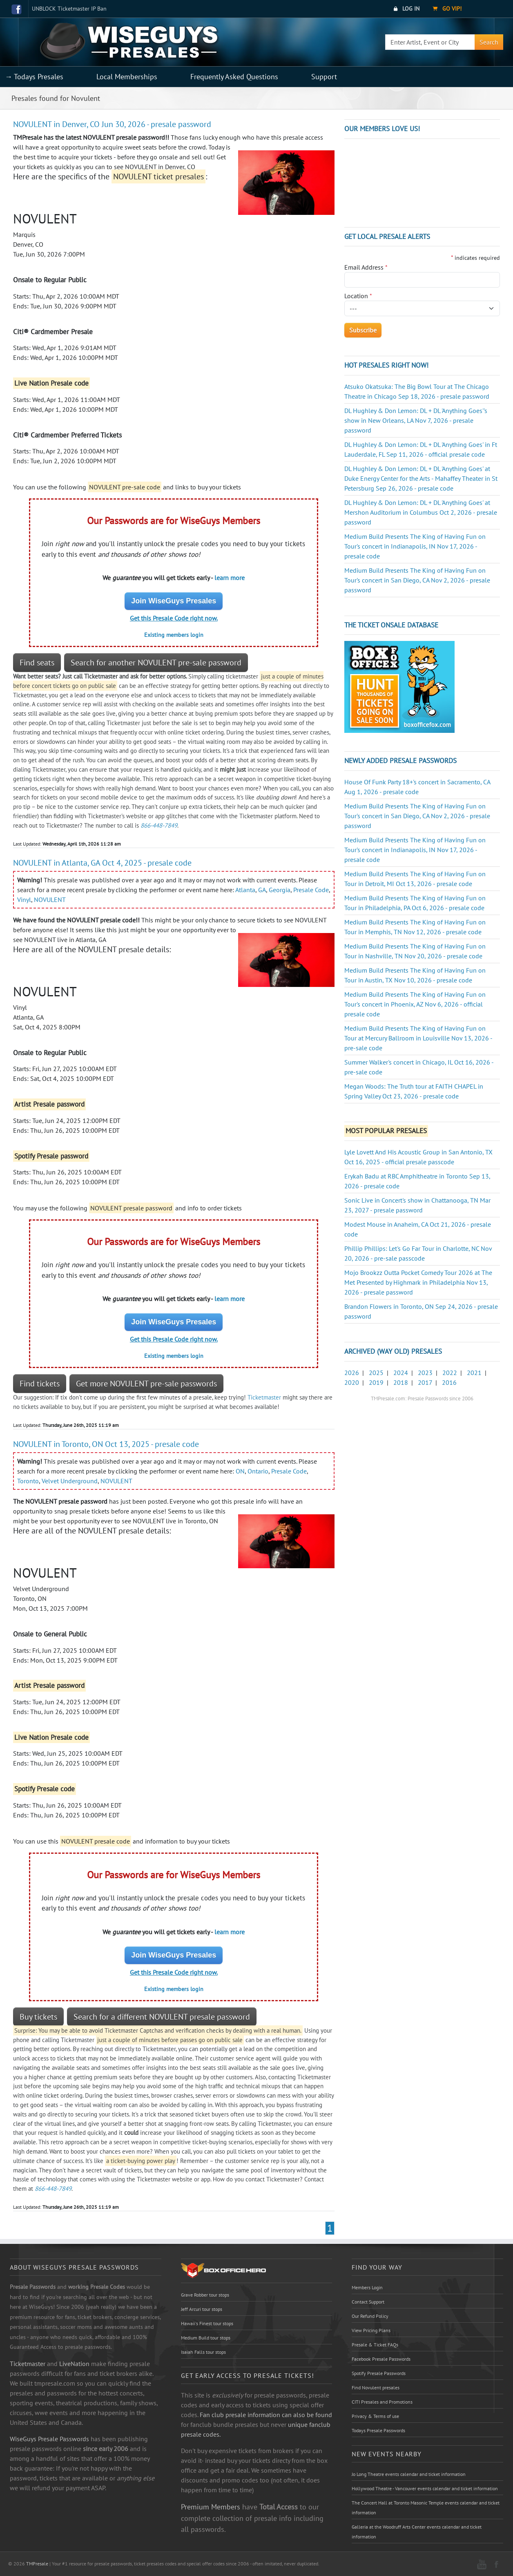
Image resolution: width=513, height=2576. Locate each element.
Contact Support (368, 2302)
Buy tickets (38, 2016)
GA (262, 890)
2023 (425, 1372)
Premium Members (210, 2506)
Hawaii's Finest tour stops (207, 2323)
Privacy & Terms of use (375, 2416)
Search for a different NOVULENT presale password (162, 2016)
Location (358, 296)
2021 (474, 1372)
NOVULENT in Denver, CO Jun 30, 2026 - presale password (112, 124)
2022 (449, 1372)
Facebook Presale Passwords (381, 2359)
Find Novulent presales (375, 2387)
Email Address (366, 267)
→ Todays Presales (34, 76)
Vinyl (24, 899)
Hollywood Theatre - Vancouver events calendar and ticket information (425, 2488)
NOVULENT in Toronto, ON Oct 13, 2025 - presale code (106, 1444)
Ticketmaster (264, 1397)
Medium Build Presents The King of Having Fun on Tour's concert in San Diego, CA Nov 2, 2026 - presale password (417, 580)
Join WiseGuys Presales (173, 601)
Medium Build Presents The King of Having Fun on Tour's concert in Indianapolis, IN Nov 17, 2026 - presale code (415, 546)
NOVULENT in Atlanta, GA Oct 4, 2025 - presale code (102, 862)
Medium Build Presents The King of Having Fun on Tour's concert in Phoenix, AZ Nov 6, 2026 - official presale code (415, 1004)
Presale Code (311, 890)
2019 (376, 1382)
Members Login (367, 2287)
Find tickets (40, 1383)
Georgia (279, 890)
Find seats (37, 662)
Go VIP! (447, 8)
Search (489, 42)
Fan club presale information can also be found (266, 2415)
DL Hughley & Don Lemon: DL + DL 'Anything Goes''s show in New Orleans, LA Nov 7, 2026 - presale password (415, 420)
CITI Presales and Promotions (382, 2402)
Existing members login (173, 634)
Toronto (28, 1481)
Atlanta (245, 890)
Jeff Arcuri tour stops (201, 2309)
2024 (400, 1372)
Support (324, 76)
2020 (351, 1382)
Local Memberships (126, 76)
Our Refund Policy (370, 2316)
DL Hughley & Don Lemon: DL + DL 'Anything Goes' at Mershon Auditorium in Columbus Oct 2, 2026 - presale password (420, 512)
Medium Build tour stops (205, 2338)
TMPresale (37, 2563)
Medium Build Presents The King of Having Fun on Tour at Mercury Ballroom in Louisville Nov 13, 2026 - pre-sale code (418, 1038)
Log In (406, 8)
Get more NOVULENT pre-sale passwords (146, 1383)
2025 (376, 1372)
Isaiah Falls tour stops (203, 2352)
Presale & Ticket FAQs (375, 2345)
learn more (229, 578)
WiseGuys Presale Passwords (49, 2439)
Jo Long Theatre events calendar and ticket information (409, 2474)
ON (240, 1471)
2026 (351, 1372)
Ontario (258, 1471)
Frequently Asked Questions (234, 76)
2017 (425, 1382)
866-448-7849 (159, 825)
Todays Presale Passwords (378, 2430)
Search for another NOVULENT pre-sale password (156, 662)
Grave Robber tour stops (205, 2295)
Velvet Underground (70, 1481)
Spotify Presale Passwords (379, 2373)
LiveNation (74, 2363)
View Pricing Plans (371, 2330)
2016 (449, 1382)
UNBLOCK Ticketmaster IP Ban (69, 8)
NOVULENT (50, 899)
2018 (400, 1382)
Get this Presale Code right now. (174, 618)
